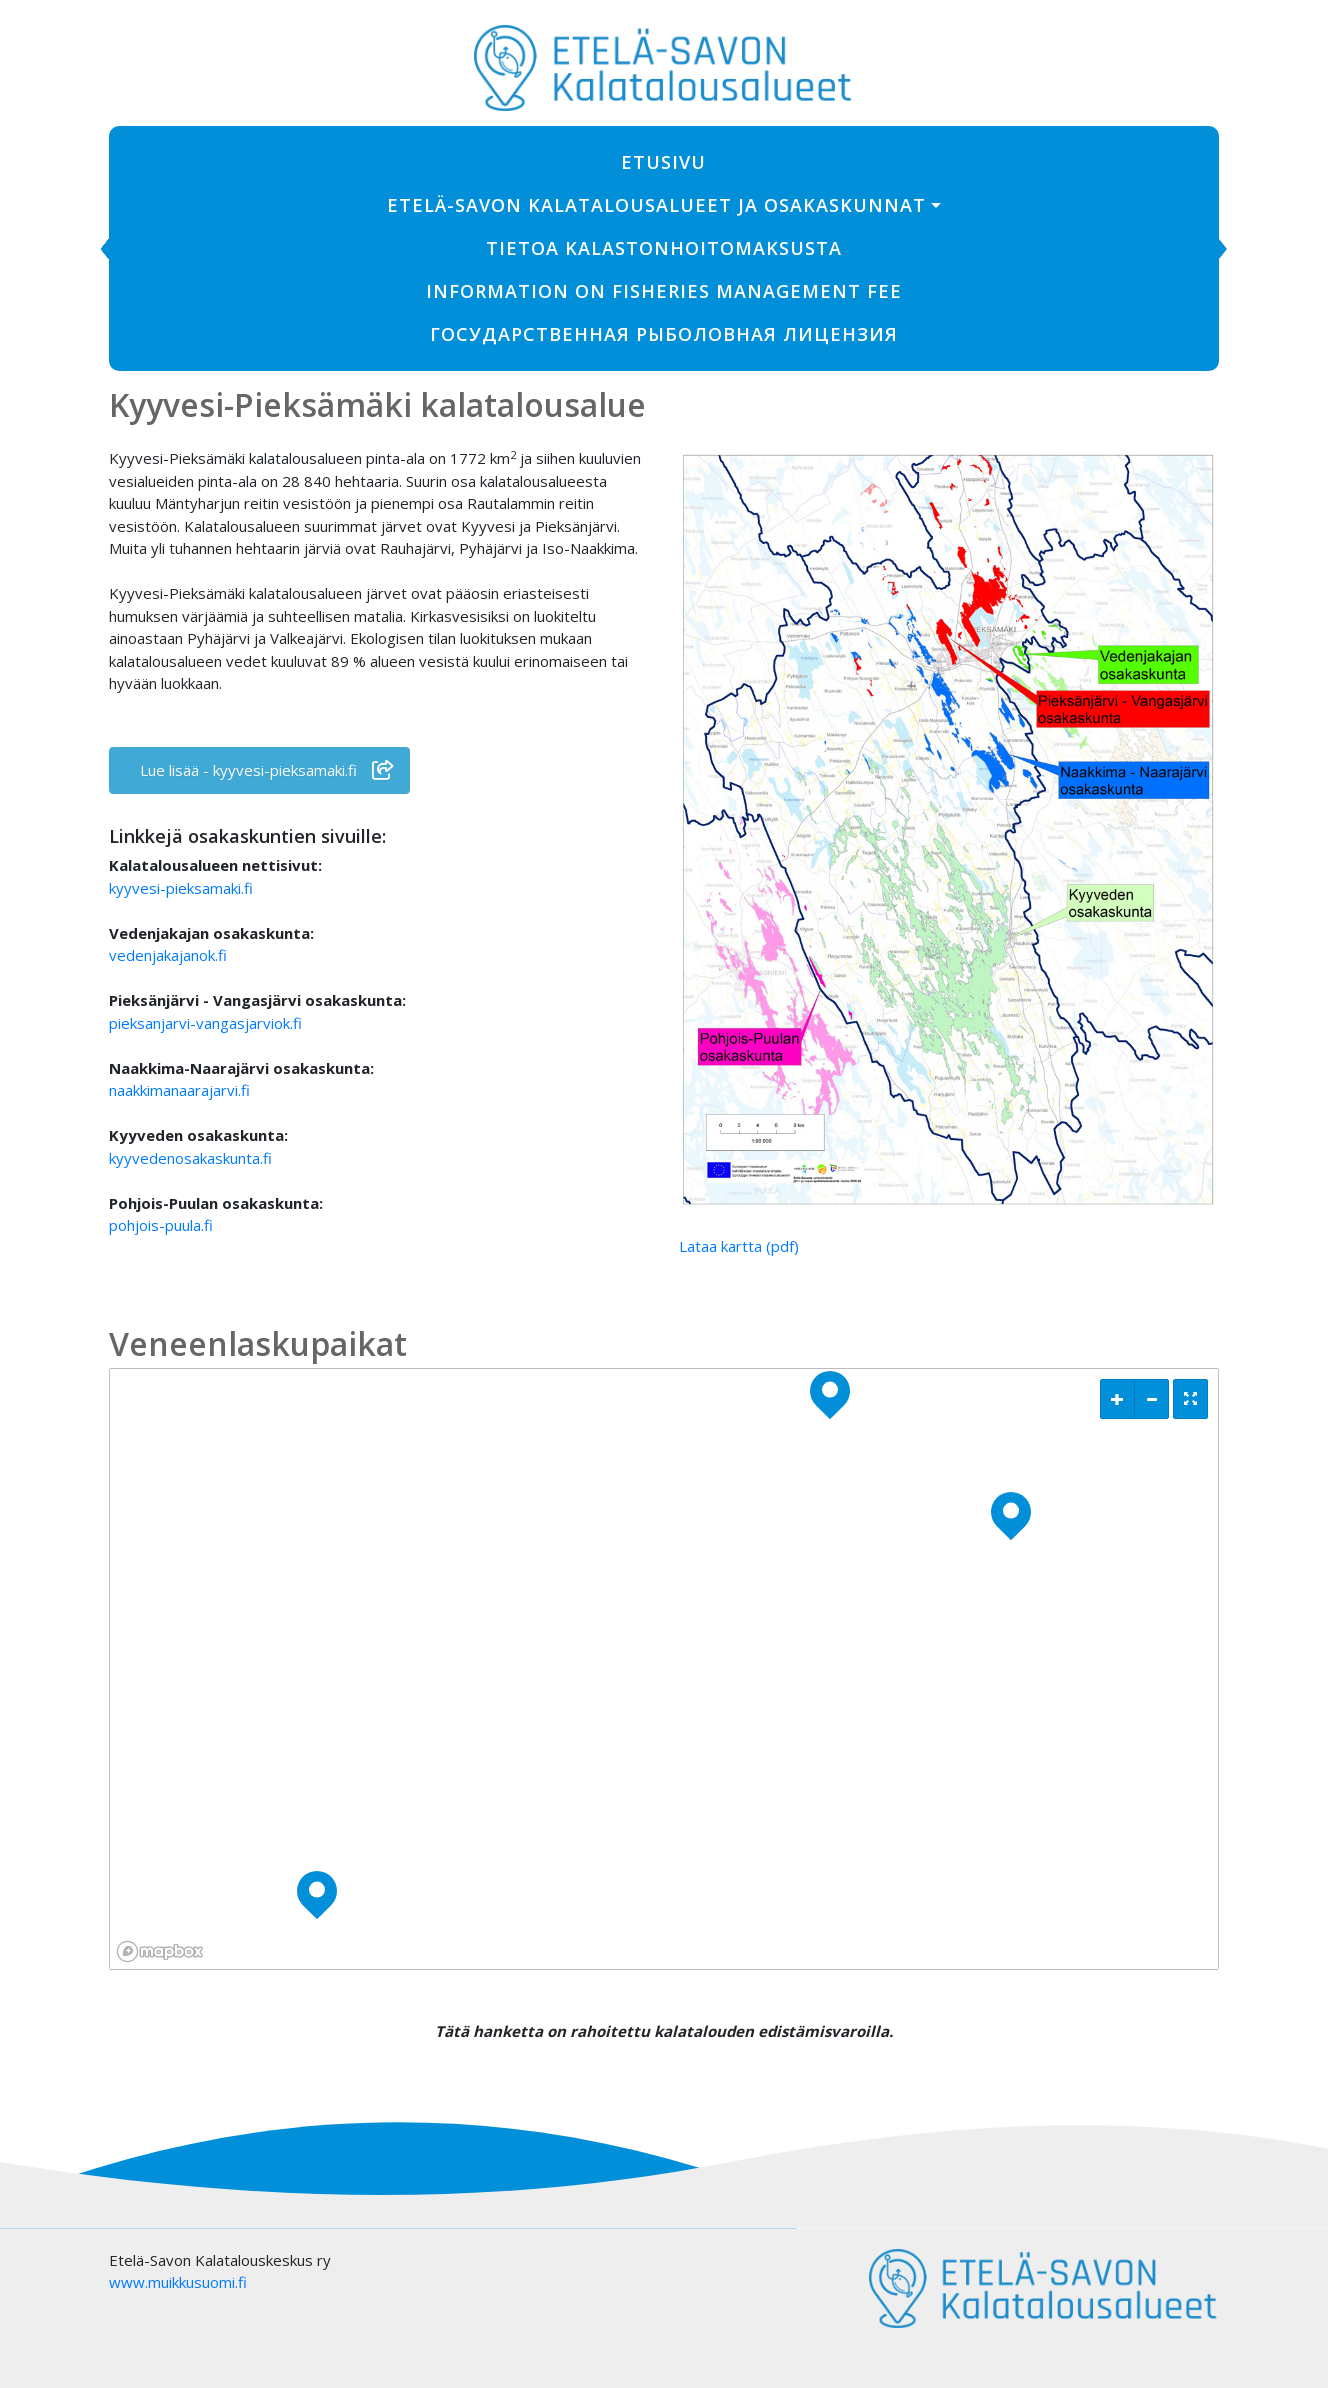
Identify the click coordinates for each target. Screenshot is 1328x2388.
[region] (664, 1669)
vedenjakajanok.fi (168, 955)
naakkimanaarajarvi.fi (179, 1090)
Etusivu (663, 162)
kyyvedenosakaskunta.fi (190, 1158)
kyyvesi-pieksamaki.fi (181, 888)
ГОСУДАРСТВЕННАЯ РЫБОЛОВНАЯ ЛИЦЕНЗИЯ (664, 334)
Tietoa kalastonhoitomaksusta (664, 248)
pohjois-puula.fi (161, 1225)
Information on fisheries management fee (664, 291)
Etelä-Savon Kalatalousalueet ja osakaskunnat (656, 205)
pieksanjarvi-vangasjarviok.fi (205, 1023)
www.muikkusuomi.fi (178, 2282)
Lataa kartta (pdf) (739, 1246)
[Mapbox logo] (160, 1951)
